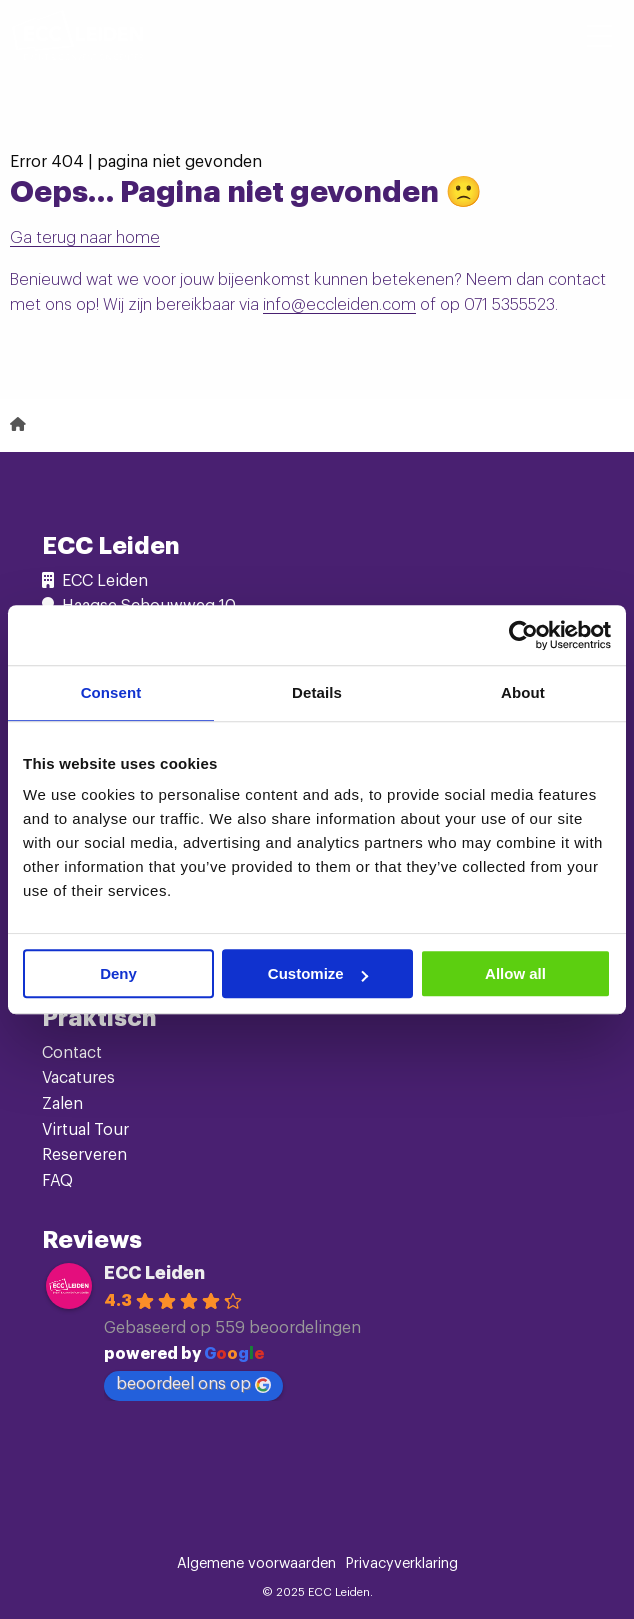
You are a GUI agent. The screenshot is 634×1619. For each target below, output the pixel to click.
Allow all (515, 973)
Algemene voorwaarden (256, 1564)
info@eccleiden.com (339, 305)
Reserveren (84, 1155)
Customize (318, 973)
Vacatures (78, 1078)
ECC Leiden (154, 1273)
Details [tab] (317, 692)
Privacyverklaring (402, 1564)
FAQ (57, 1181)
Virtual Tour (85, 1130)
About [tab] (523, 692)
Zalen (62, 1104)
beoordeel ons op (193, 1384)
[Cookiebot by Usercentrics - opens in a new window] (523, 635)
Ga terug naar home (85, 238)
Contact (72, 1053)
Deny (118, 973)
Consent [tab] (111, 692)
